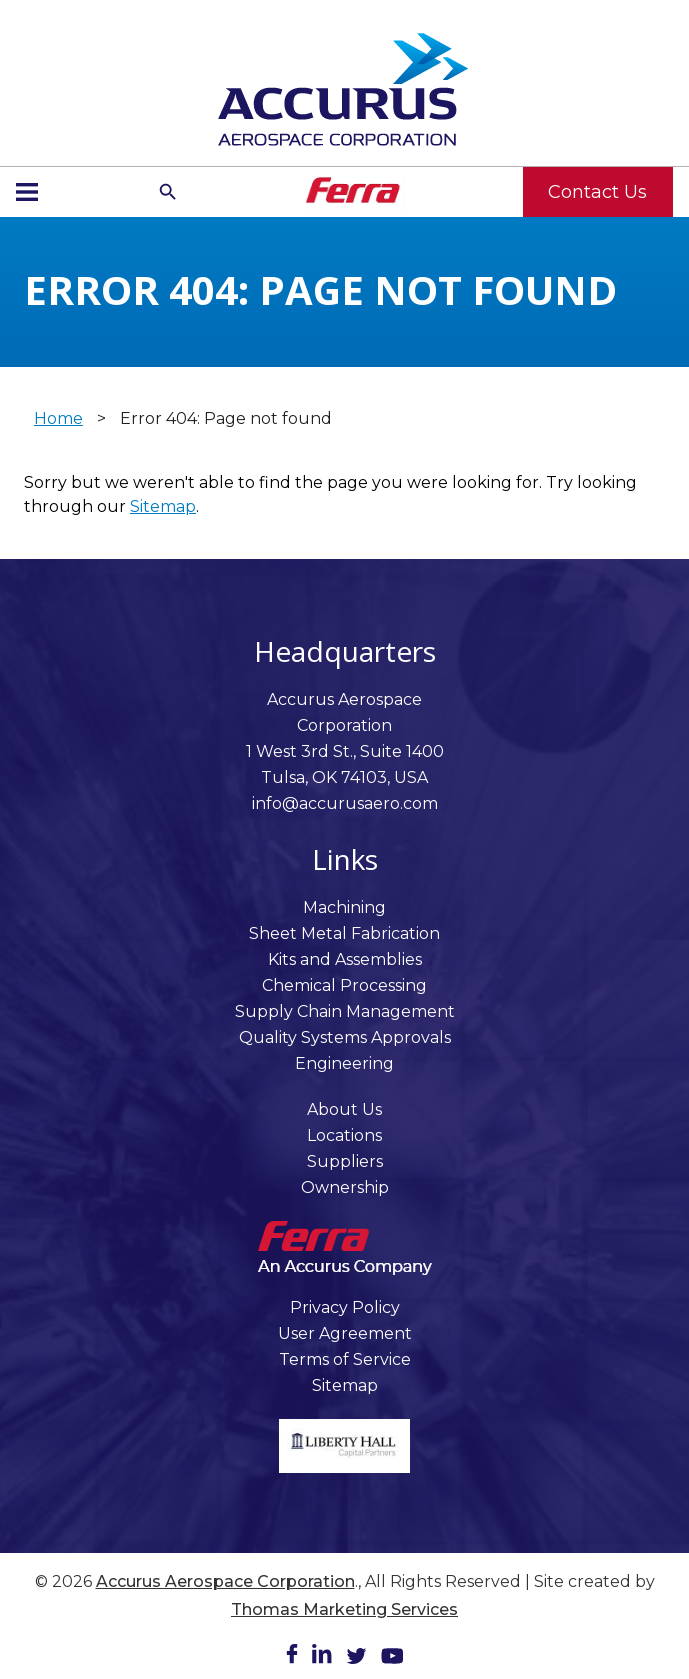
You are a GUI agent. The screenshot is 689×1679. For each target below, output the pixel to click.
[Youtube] (392, 1659)
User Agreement (345, 1333)
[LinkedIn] (322, 1657)
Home (58, 418)
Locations (344, 1135)
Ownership (345, 1187)
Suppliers (345, 1161)
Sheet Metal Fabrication (344, 933)
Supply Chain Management (345, 1011)
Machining (344, 907)
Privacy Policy (345, 1307)
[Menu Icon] (27, 192)
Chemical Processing (344, 985)
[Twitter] (356, 1659)
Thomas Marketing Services (344, 1609)
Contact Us (597, 192)
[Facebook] (292, 1657)
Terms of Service (345, 1359)
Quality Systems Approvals (345, 1037)
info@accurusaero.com (345, 803)
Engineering (344, 1063)
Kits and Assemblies (345, 959)
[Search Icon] (168, 192)
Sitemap (163, 506)
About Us (344, 1109)
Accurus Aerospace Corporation (225, 1581)
